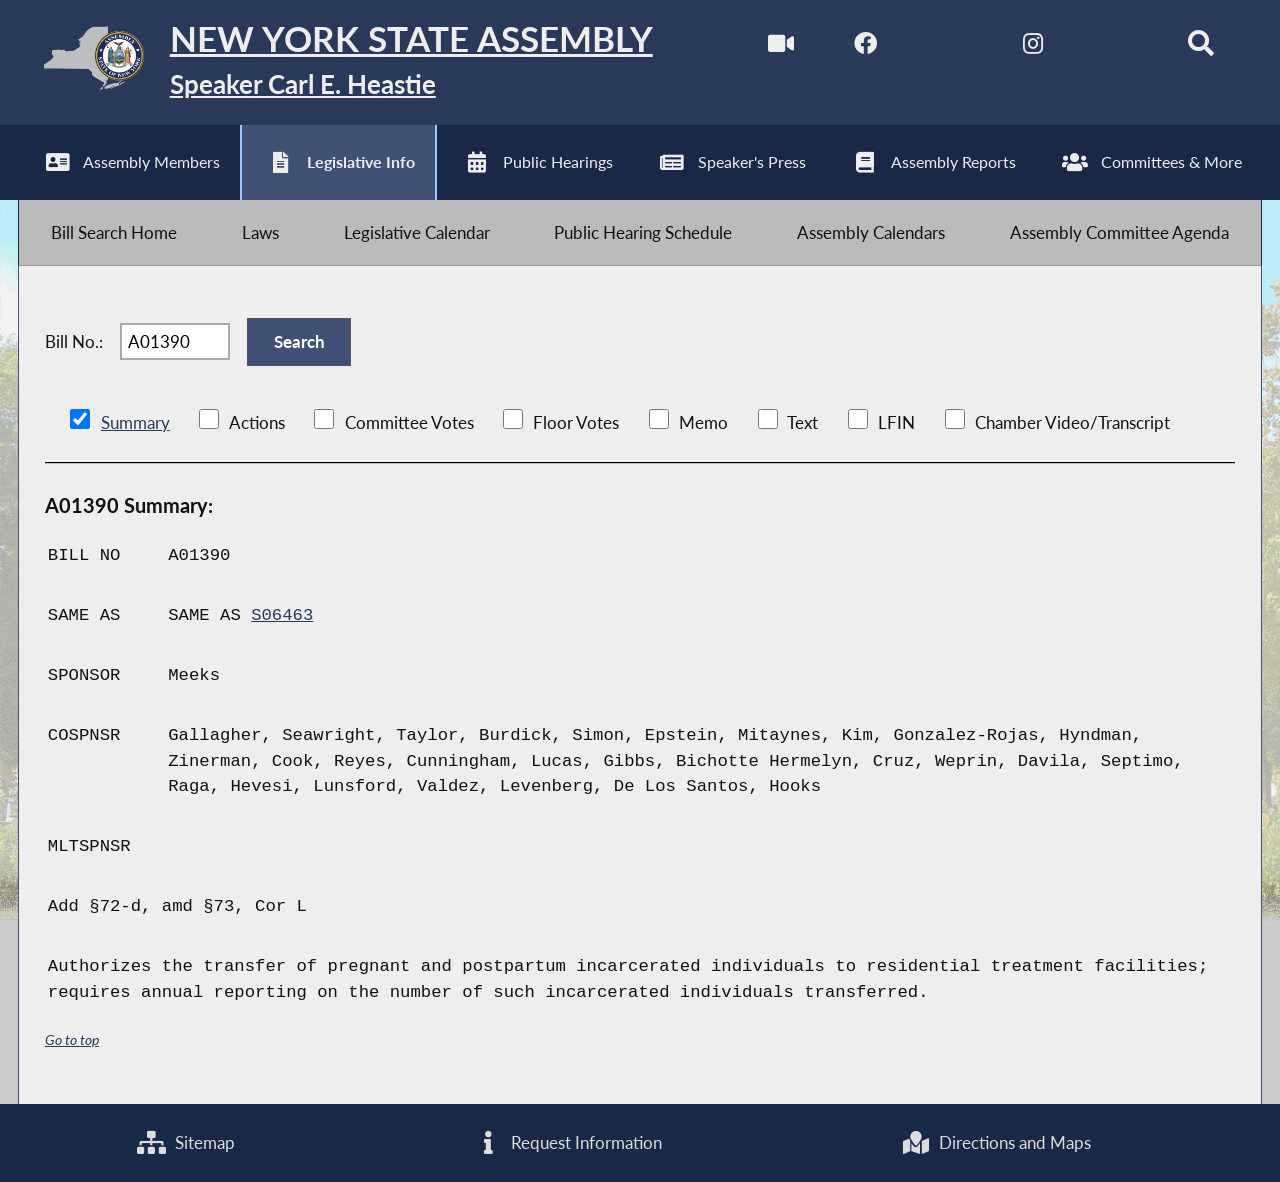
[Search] (1200, 48)
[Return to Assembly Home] (335, 62)
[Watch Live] (781, 48)
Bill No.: (74, 341)
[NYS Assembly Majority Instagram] (1032, 48)
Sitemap (186, 1142)
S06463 (282, 615)
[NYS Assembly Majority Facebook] (865, 48)
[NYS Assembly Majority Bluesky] (1116, 48)
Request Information (568, 1142)
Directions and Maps (996, 1142)
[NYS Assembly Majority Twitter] (949, 48)
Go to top (72, 1039)
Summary (135, 422)
